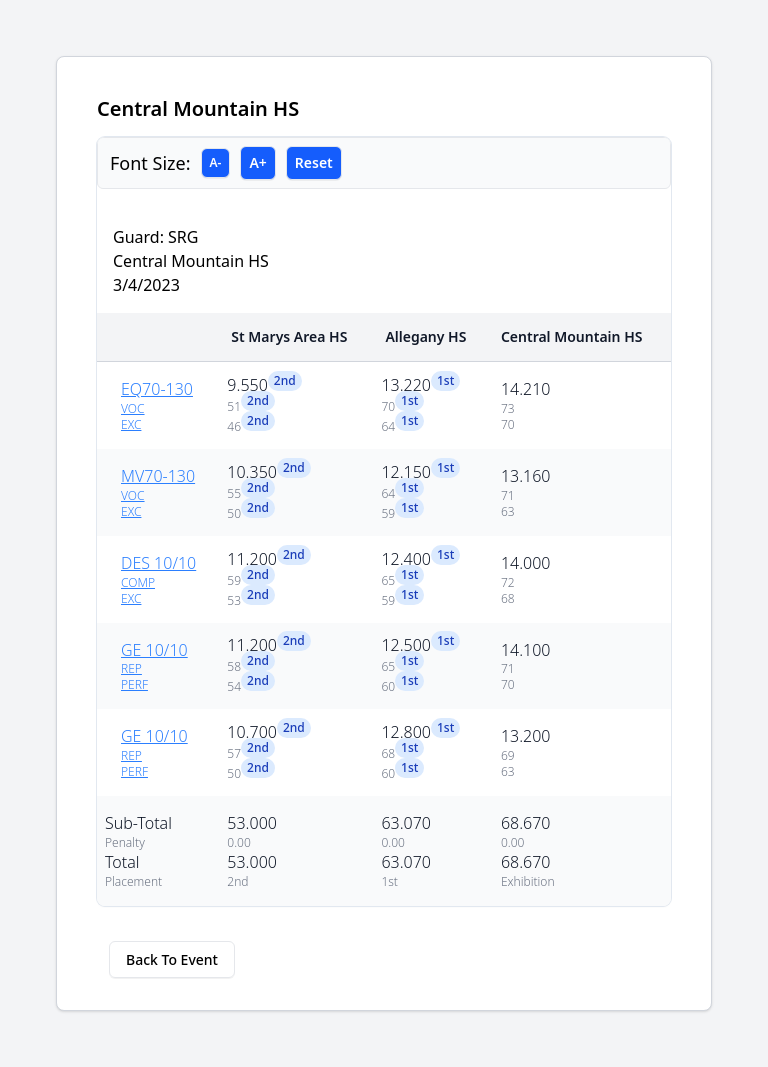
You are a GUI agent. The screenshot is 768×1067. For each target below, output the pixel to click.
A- (216, 162)
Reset (314, 162)
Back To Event (172, 959)
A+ (257, 162)
